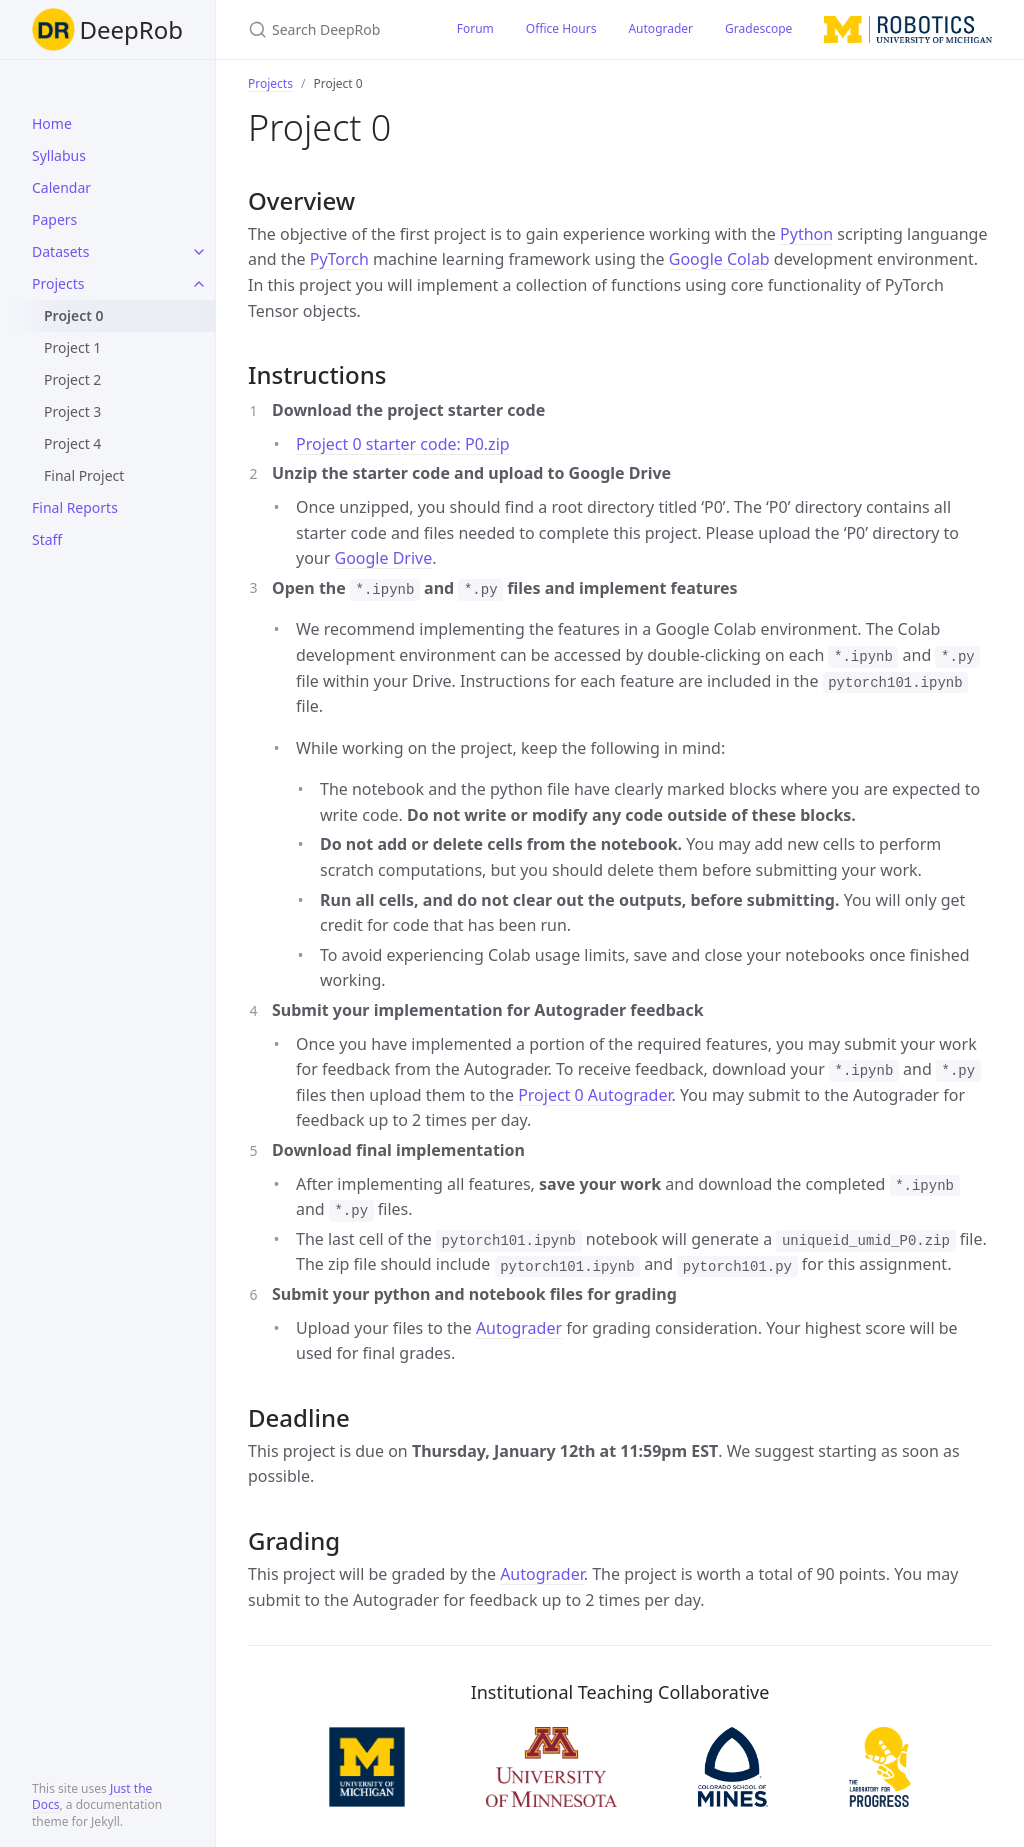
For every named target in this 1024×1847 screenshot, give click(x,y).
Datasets (60, 251)
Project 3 (72, 411)
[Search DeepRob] (328, 29)
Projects (58, 283)
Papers (54, 219)
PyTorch (339, 259)
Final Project (84, 475)
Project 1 (72, 347)
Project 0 (74, 315)
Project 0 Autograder (594, 1095)
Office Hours (561, 28)
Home (52, 123)
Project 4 (72, 443)
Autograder (660, 28)
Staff (47, 539)
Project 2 (72, 379)
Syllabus (59, 155)
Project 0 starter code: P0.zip (403, 444)
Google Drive (384, 558)
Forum (475, 28)
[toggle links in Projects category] (199, 284)
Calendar (61, 187)
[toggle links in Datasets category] (199, 252)
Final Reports (75, 507)
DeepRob (107, 29)
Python (806, 234)
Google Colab (719, 259)
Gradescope (758, 28)
